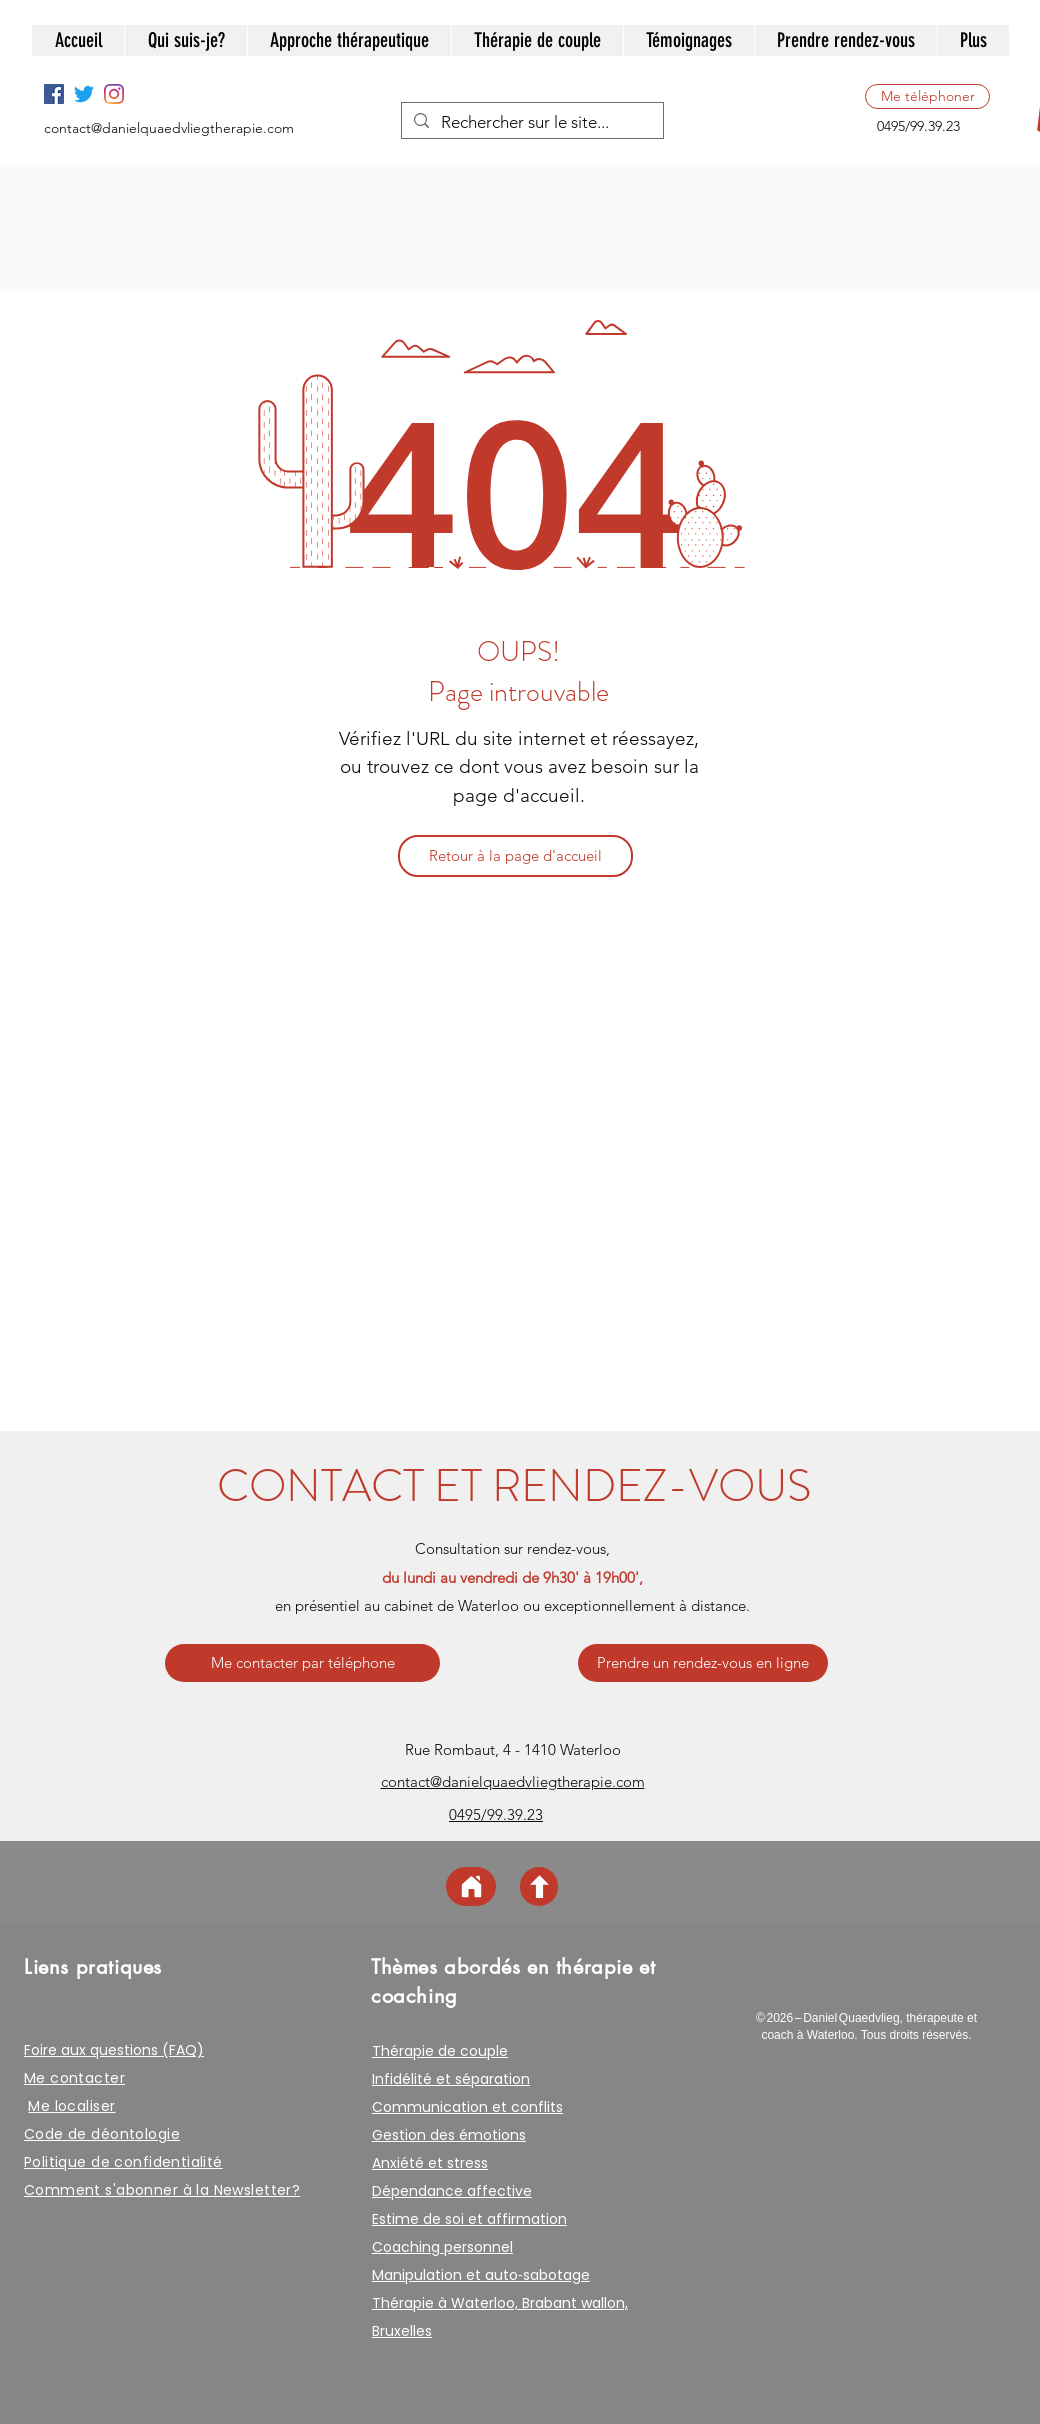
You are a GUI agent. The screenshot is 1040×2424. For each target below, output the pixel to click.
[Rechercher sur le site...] (531, 123)
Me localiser (71, 2106)
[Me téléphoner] (927, 96)
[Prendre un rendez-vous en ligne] (703, 1663)
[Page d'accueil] (471, 1886)
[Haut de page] (539, 1886)
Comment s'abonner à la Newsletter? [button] (162, 2190)
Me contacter (74, 2078)
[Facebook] (54, 94)
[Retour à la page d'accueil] (515, 856)
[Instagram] (114, 94)
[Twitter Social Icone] (84, 94)
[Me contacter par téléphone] (302, 1663)
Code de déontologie (102, 2134)
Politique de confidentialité (123, 2162)
